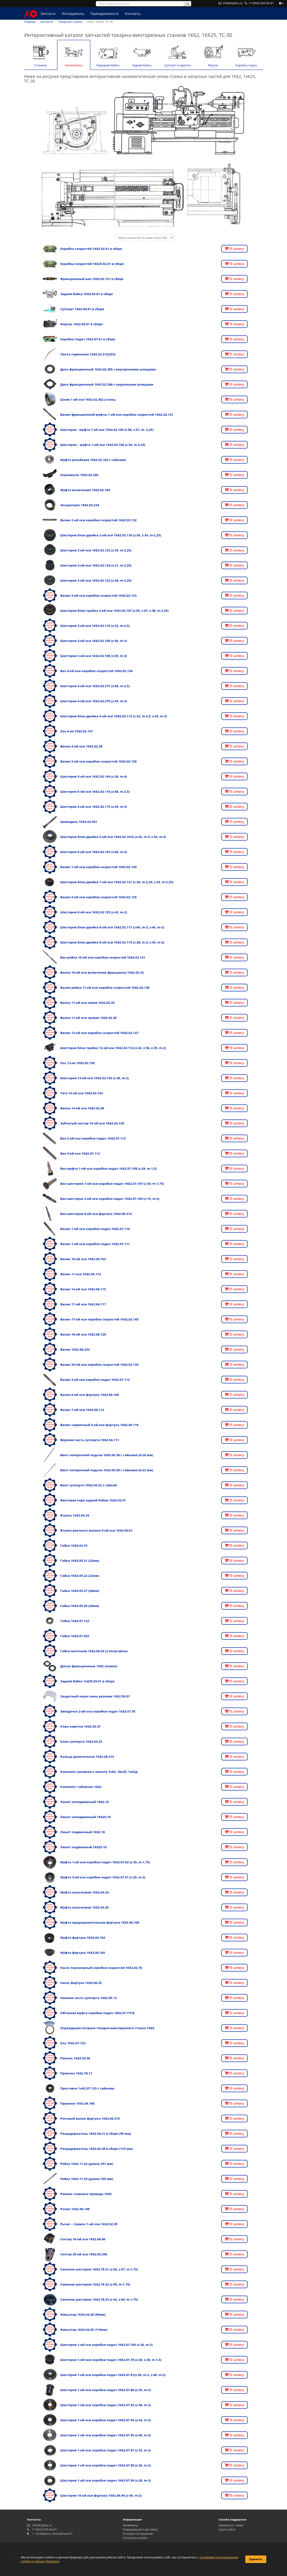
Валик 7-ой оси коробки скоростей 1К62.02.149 (98, 867)
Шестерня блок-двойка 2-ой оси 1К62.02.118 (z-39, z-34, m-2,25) (110, 535)
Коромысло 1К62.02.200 (79, 475)
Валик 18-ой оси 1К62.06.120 (83, 1334)
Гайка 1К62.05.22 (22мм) (79, 1575)
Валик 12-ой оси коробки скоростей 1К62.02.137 (99, 1033)
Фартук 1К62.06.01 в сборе (81, 324)
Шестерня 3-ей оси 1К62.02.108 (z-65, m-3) (93, 656)
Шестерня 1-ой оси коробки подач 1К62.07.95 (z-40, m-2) (105, 2435)
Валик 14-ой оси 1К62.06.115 (83, 1289)
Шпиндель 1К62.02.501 (78, 822)
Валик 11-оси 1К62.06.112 (80, 1274)
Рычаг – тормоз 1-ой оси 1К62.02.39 (89, 2224)
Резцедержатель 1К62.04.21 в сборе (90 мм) (95, 2133)
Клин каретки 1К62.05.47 (80, 1726)
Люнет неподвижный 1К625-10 (85, 1817)
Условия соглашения (138, 2534)
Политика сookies (135, 2538)
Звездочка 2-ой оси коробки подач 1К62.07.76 (97, 1711)
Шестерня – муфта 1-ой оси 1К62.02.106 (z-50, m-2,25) (102, 445)
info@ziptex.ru (41, 2525)
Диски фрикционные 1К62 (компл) (88, 1666)
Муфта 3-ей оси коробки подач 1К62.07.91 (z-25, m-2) (102, 1877)
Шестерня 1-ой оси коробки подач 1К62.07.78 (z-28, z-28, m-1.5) (110, 2360)
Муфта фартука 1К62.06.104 (82, 1937)
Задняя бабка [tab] (141, 54)
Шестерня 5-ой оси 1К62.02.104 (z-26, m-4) (93, 776)
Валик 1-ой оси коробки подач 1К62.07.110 (95, 1229)
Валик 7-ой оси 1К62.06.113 (82, 1410)
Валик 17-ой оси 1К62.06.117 (83, 1304)
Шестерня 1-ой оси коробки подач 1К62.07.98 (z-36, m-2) (105, 2465)
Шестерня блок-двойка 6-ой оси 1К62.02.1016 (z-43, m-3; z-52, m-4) (113, 837)
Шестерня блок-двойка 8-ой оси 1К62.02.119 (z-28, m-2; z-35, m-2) (112, 942)
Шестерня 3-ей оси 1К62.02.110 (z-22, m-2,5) (95, 625)
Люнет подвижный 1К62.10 (82, 1832)
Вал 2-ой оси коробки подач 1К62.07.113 (93, 1138)
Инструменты (73, 13)
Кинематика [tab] (73, 54)
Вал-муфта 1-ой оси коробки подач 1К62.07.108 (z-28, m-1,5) (108, 1168)
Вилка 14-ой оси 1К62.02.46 (82, 1108)
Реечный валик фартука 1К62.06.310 (90, 2118)
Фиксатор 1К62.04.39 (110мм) (84, 2329)
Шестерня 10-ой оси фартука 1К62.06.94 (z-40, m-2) (101, 2495)
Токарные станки (70, 22)
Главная (30, 22)
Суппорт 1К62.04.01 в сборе (82, 309)
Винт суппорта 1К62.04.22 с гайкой (88, 1485)
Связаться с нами (230, 2525)
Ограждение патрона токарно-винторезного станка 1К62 (107, 2028)
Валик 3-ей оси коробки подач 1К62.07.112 (95, 1379)
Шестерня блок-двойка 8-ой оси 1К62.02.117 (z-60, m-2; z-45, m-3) (112, 927)
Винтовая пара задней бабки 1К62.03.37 (93, 1500)
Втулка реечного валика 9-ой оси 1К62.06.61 (96, 1530)
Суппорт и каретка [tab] (177, 54)
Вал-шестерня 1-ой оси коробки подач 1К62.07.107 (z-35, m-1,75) (112, 1183)
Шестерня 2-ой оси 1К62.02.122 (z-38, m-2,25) (96, 580)
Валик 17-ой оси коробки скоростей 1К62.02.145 (99, 1319)
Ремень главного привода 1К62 (86, 2194)
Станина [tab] (40, 54)
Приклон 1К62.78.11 (76, 2073)
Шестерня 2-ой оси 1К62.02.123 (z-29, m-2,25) (96, 550)
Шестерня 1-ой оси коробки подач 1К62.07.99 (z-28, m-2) (105, 2480)
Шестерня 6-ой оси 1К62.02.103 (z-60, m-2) (93, 852)
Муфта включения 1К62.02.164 (85, 490)
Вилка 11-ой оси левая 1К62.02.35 (87, 1002)
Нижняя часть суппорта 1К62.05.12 (88, 1998)
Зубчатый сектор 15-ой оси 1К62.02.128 (92, 1123)
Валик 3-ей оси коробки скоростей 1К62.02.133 (98, 595)
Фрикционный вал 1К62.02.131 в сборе (91, 279)
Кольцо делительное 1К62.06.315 (87, 1756)
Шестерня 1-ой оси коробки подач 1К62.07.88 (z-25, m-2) (105, 2390)
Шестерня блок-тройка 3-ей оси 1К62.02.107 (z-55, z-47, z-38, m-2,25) (114, 610)
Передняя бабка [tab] (107, 54)
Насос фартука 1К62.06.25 (81, 1983)
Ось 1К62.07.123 (73, 2043)
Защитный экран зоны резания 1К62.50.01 (95, 1696)
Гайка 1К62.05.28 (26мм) (79, 1606)
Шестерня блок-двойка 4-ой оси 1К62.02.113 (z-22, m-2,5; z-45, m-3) (113, 716)
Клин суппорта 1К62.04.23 (81, 1741)
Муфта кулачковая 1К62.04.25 (84, 1907)
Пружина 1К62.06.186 (77, 2103)
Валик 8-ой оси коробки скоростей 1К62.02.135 (98, 897)
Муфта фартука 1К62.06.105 (82, 1952)
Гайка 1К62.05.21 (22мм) (79, 1560)
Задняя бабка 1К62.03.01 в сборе (86, 294)
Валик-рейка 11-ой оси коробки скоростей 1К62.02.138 (104, 987)
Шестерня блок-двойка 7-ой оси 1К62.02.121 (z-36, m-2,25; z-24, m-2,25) (116, 882)
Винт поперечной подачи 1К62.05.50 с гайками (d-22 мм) (106, 1470)
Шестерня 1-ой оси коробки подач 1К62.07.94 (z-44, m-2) (105, 2420)
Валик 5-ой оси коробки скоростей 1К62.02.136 (98, 761)
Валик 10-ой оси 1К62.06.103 (83, 1259)
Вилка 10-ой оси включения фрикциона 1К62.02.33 (102, 972)
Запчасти (48, 13)
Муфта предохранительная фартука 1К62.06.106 (99, 1922)
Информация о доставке (140, 2529)
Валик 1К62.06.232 (75, 1349)
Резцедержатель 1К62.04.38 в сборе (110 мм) (96, 2148)
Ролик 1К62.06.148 (75, 2209)
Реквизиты (130, 2525)
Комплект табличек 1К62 (81, 1787)
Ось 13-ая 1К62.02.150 (77, 1063)
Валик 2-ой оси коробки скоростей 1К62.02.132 (98, 520)
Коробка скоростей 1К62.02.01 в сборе (91, 249)
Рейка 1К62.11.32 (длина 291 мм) (86, 2164)
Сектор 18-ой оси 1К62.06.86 (82, 2239)
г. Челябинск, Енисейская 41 (51, 2534)
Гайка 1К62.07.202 (74, 1636)
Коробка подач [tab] (246, 54)
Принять (255, 2559)
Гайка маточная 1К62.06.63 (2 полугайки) (94, 1651)
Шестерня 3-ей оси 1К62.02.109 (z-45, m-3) (93, 641)
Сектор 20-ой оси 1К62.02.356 (83, 2254)
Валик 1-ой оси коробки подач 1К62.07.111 (95, 1244)
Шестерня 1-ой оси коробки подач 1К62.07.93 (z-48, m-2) (105, 2405)
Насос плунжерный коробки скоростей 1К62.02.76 (101, 1968)
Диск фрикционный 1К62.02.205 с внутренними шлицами (108, 369)
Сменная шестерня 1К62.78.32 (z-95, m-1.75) (95, 2284)
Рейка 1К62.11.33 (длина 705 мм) (86, 2179)
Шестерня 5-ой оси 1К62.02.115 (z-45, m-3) (93, 806)
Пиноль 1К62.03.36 (75, 2058)
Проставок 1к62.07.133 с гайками (87, 2088)
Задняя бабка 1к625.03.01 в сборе (87, 1681)
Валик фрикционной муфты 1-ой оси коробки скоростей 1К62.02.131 (116, 414)
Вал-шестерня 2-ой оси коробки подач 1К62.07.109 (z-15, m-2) (110, 1198)
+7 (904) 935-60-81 (43, 2529)
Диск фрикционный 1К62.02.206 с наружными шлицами (106, 384)
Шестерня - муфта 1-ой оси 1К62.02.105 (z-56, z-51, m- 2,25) (106, 429)
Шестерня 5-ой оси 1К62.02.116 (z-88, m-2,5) (95, 791)
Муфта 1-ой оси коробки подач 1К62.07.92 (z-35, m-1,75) (105, 1862)
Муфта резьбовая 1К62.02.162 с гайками (93, 460)
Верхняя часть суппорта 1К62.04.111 (89, 1440)
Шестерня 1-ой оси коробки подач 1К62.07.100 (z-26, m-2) (106, 2344)
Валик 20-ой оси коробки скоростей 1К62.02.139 (99, 1364)
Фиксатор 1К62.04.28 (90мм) (83, 2314)
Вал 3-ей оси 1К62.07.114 (80, 1153)
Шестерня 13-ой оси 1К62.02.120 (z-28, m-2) (94, 1078)
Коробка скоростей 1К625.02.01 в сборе (92, 264)
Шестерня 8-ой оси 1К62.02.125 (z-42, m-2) (93, 912)
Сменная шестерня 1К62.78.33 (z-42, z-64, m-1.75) (99, 2299)
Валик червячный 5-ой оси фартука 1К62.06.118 (99, 1425)
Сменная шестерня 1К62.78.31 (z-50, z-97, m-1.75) (99, 2269)
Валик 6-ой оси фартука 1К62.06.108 (89, 1395)
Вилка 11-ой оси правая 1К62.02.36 (88, 1018)
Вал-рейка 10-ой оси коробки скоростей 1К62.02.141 (102, 957)
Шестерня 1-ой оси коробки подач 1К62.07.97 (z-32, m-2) (105, 2450)
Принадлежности (104, 13)
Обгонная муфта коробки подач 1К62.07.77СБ (97, 2013)
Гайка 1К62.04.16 (73, 1545)
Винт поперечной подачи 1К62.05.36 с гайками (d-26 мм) (106, 1455)
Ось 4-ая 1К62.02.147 (76, 731)
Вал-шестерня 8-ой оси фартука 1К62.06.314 (96, 1214)
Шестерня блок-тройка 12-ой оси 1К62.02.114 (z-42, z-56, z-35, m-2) (113, 1048)
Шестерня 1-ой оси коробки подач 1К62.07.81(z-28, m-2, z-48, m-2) (113, 2375)
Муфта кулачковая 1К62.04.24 (84, 1892)
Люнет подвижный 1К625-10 (83, 1847)
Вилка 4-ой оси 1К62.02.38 (81, 746)
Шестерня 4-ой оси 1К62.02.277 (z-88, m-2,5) (95, 686)
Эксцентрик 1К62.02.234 (79, 505)
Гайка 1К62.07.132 (74, 1621)
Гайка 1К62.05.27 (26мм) (79, 1591)
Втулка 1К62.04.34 (74, 1515)
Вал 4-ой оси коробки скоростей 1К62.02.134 (96, 671)
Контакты (132, 13)
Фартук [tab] (213, 54)
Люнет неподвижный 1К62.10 (84, 1802)
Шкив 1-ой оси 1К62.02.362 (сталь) (88, 399)
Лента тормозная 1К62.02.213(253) (88, 354)
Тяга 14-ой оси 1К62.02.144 (81, 1093)
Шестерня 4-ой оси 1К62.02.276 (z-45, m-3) (93, 701)
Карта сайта (226, 2529)
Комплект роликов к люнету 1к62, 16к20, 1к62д (99, 1771)
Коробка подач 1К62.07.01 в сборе (87, 339)
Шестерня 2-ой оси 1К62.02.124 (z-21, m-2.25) (96, 565)
